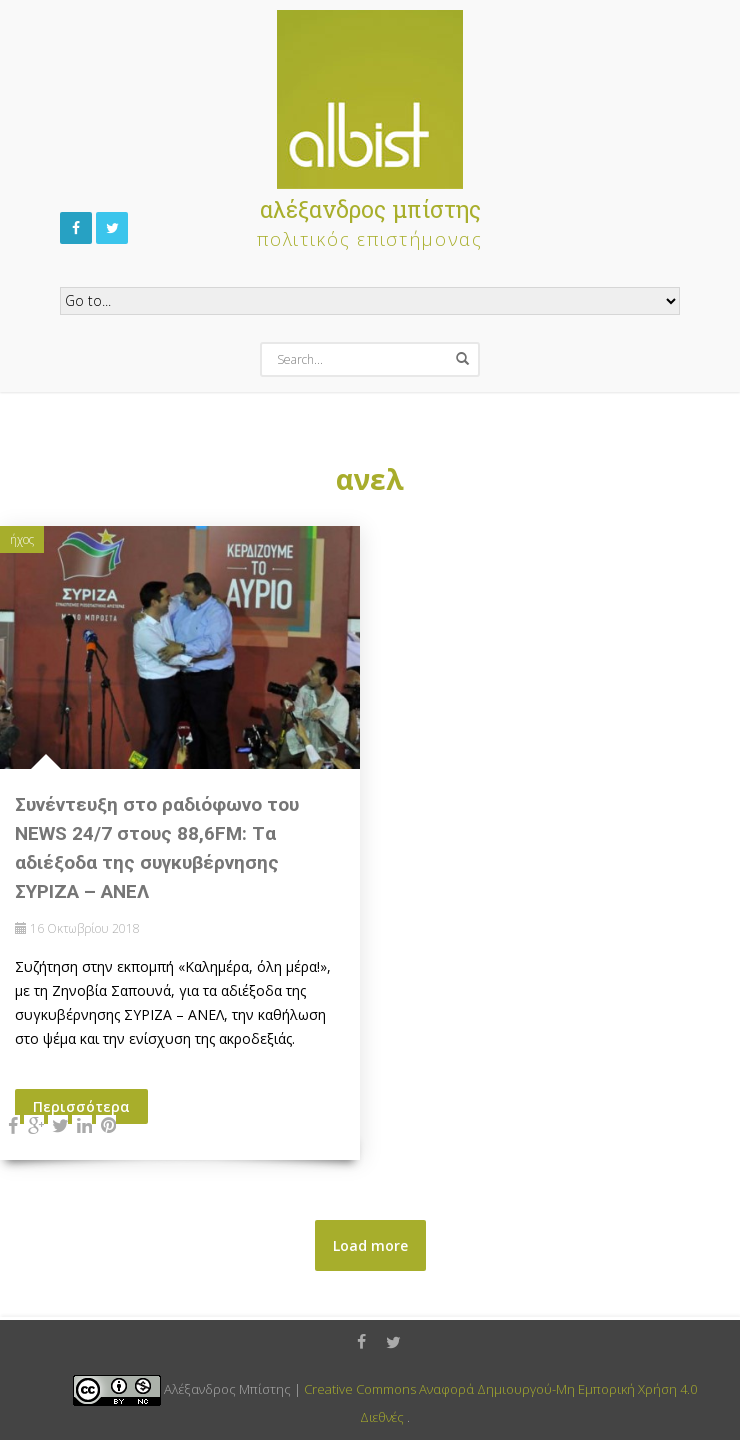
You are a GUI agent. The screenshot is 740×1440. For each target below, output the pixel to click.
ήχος (22, 539)
